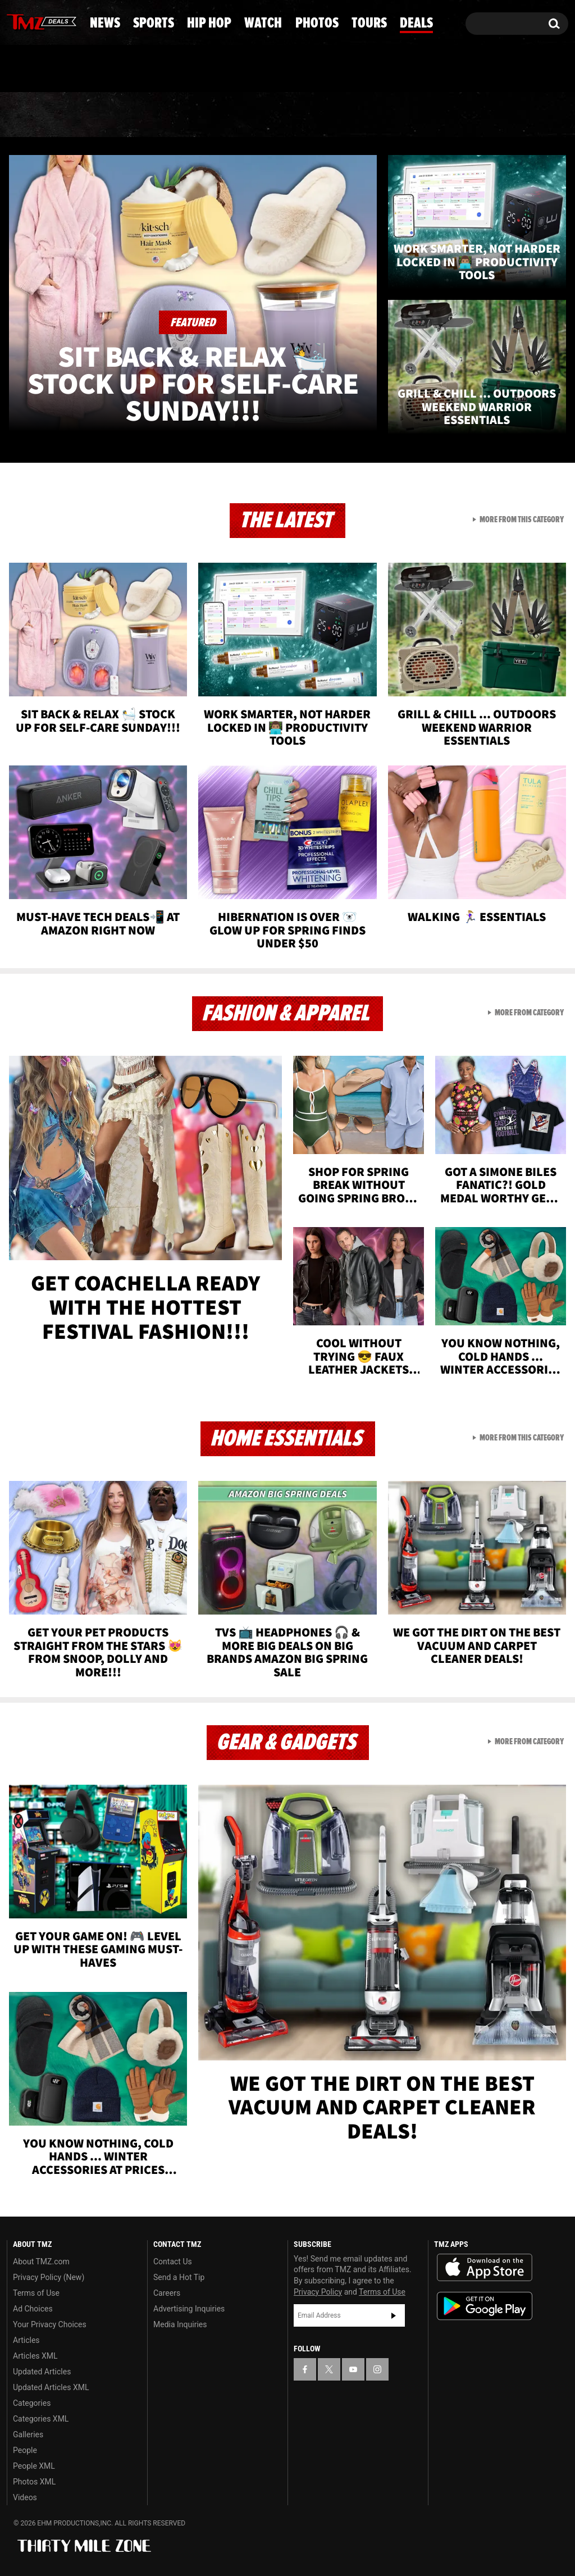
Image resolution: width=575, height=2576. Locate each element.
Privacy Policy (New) (48, 2277)
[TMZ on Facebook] (16, 21)
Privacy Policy (318, 2291)
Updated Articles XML (51, 2387)
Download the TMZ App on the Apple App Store (484, 2268)
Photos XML (34, 2481)
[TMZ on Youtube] (52, 21)
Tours (453, 115)
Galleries (28, 2434)
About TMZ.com (41, 2261)
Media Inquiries (180, 2324)
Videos (25, 2497)
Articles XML (35, 2355)
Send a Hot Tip (178, 2277)
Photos (370, 115)
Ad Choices (33, 2308)
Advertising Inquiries (189, 2308)
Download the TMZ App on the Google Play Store (484, 2306)
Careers (166, 2292)
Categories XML (41, 2418)
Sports (111, 115)
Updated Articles (42, 2371)
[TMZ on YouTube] (353, 2369)
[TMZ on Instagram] (73, 21)
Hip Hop (200, 115)
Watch (285, 115)
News (34, 115)
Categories (32, 2403)
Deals (529, 115)
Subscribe (393, 2315)
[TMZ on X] (32, 21)
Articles (26, 2340)
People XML (34, 2465)
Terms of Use (36, 2292)
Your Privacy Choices (49, 2324)
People (25, 2450)
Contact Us (172, 2261)
